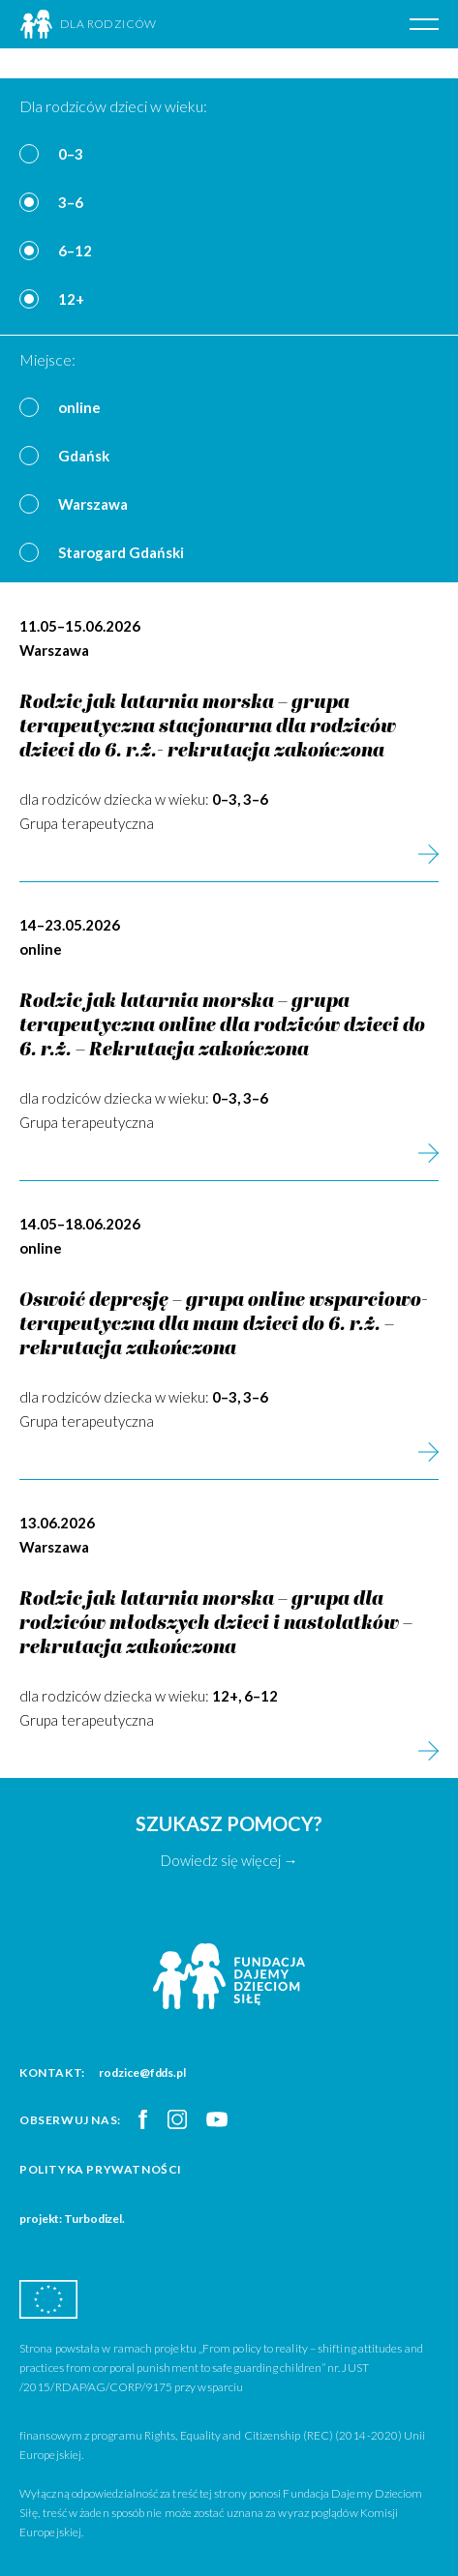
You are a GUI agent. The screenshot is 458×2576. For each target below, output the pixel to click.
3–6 (70, 202)
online (79, 407)
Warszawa (93, 504)
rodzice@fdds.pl (142, 2072)
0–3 (70, 154)
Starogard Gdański (121, 552)
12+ (71, 299)
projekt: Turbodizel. (72, 2218)
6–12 (75, 250)
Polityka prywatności (100, 2169)
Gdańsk (83, 455)
